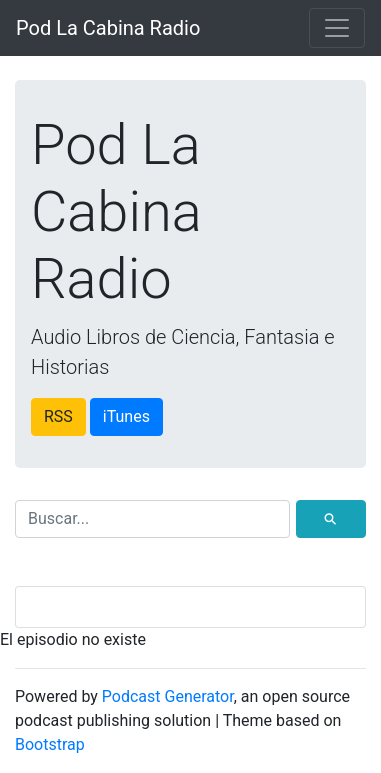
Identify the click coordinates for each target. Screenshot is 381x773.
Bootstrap (50, 744)
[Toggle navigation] (337, 28)
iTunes (126, 416)
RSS (58, 416)
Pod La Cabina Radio (108, 28)
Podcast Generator (168, 696)
